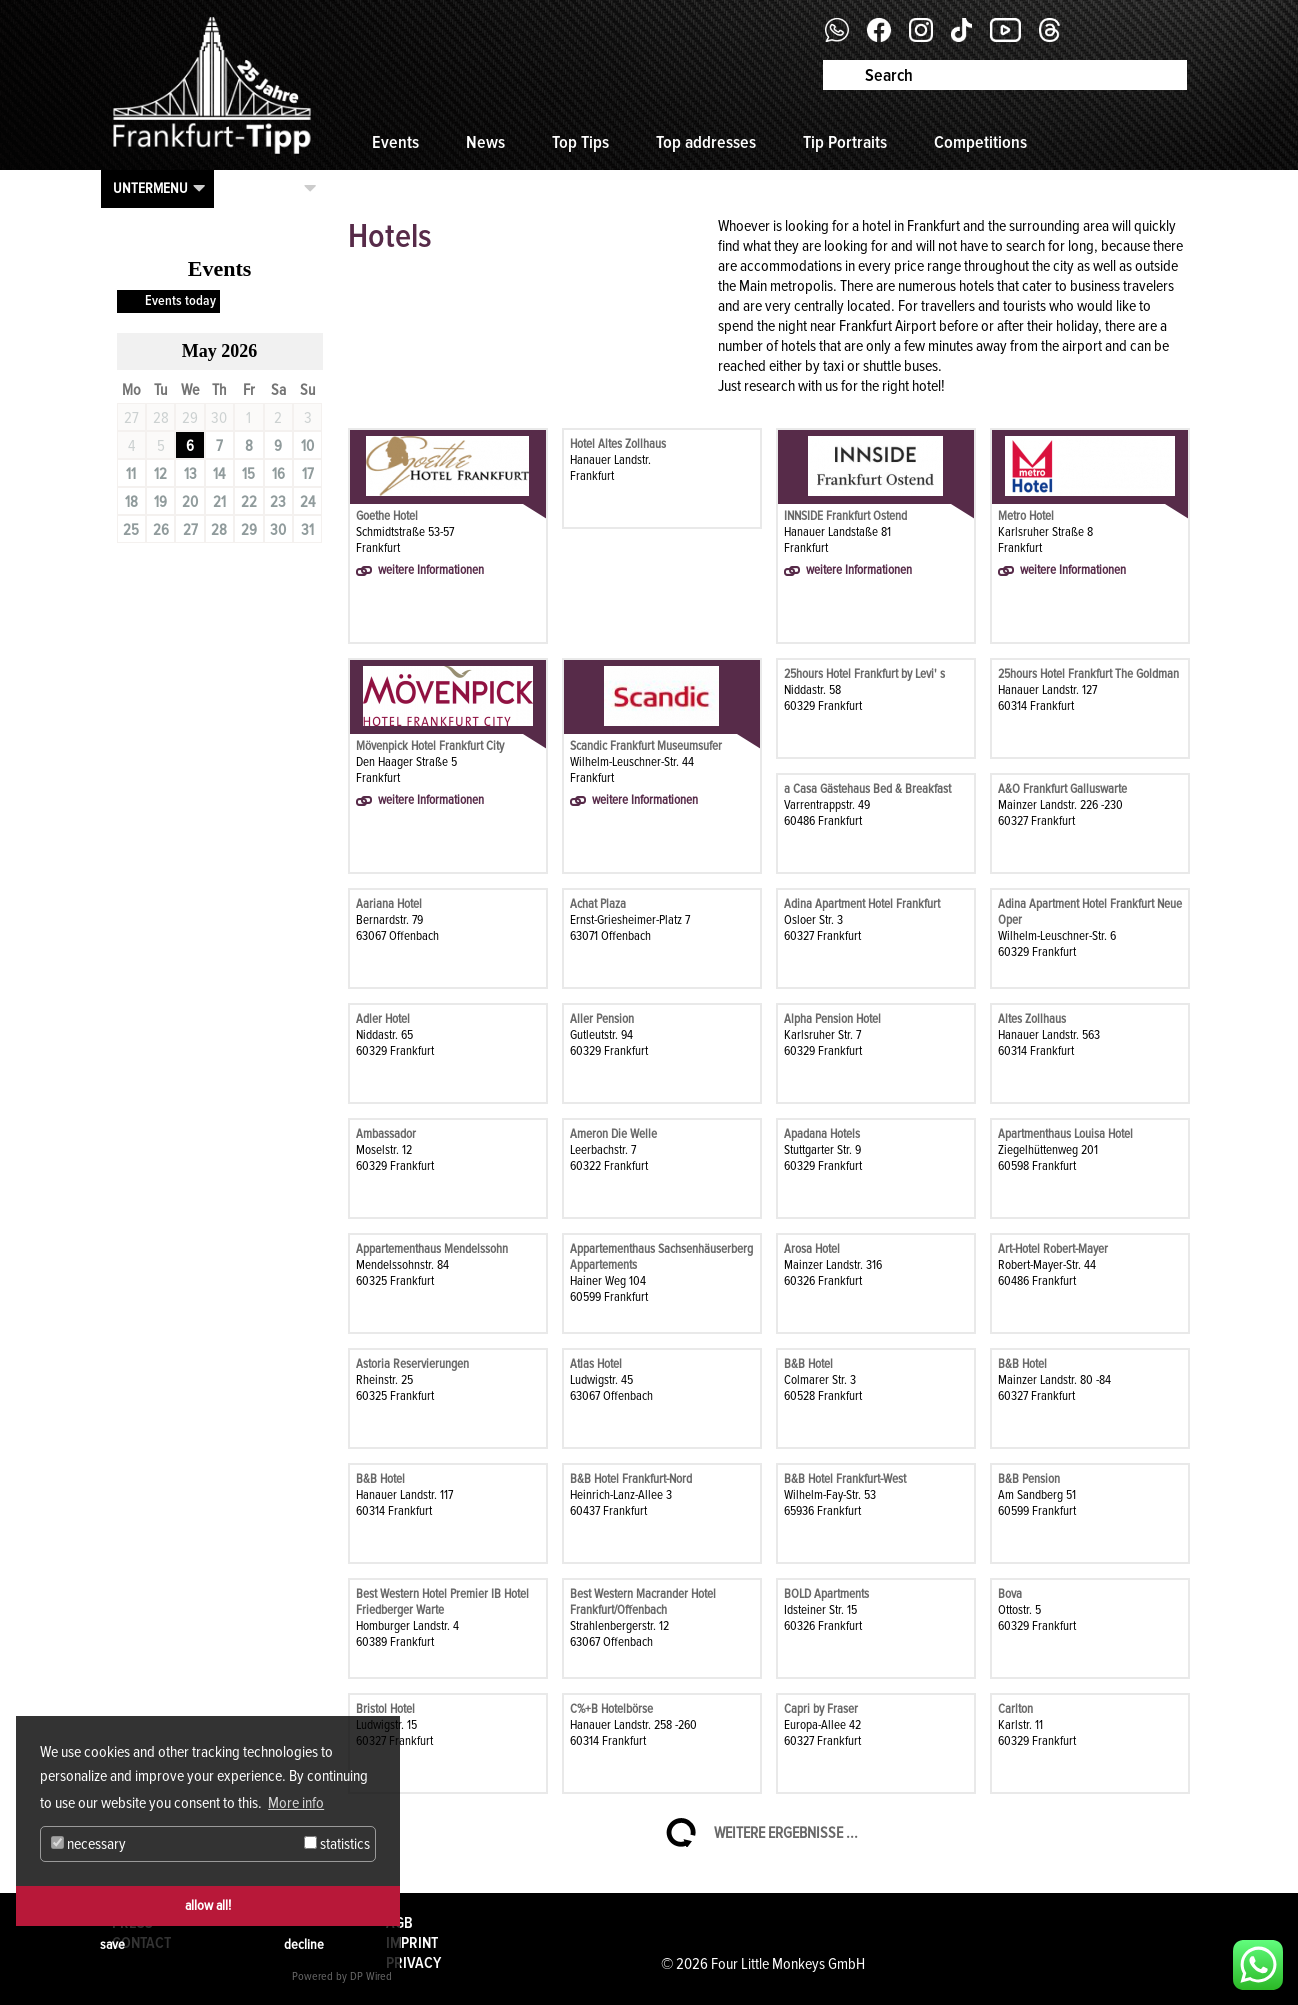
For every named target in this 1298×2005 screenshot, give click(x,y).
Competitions (980, 142)
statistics (337, 1844)
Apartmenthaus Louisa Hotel (1065, 1134)
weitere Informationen (431, 570)
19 (160, 502)
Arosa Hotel (812, 1249)
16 (278, 474)
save (112, 1944)
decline (304, 1944)
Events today (180, 300)
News (485, 142)
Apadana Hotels (822, 1134)
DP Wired (371, 1976)
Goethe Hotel (387, 516)
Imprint (412, 1943)
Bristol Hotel (385, 1709)
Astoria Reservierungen (412, 1364)
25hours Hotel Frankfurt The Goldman (1088, 674)
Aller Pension (602, 1019)
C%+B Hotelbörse (611, 1709)
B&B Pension (1029, 1479)
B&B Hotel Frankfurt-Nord (631, 1479)
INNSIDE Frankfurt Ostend (845, 516)
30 (278, 530)
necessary (88, 1844)
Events (395, 142)
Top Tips (580, 142)
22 (249, 502)
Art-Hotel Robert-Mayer (1053, 1249)
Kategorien (262, 188)
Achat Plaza (598, 904)
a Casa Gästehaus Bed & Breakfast (867, 789)
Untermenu (150, 188)
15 (248, 474)
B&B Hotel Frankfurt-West (845, 1479)
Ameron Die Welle (613, 1134)
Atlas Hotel (596, 1364)
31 (307, 530)
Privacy (413, 1963)
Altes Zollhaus (1032, 1019)
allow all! (208, 1905)
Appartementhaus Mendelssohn (432, 1249)
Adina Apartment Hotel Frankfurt (862, 904)
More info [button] (296, 1803)
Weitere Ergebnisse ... (786, 1833)
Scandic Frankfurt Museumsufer (646, 746)
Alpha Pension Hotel (832, 1019)
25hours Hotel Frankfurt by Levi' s (864, 674)
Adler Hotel (383, 1019)
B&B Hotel (808, 1364)
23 (278, 502)
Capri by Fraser (821, 1709)
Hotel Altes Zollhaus (618, 444)
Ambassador (386, 1134)
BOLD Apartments (826, 1594)
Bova (1010, 1594)
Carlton (1015, 1709)
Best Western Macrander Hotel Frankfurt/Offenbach (643, 1602)
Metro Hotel (1026, 516)
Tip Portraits (845, 142)
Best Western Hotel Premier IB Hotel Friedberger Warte (442, 1602)
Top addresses (706, 142)
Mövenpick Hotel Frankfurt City (430, 746)
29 (249, 530)
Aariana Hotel (389, 904)
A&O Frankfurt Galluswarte (1062, 789)
